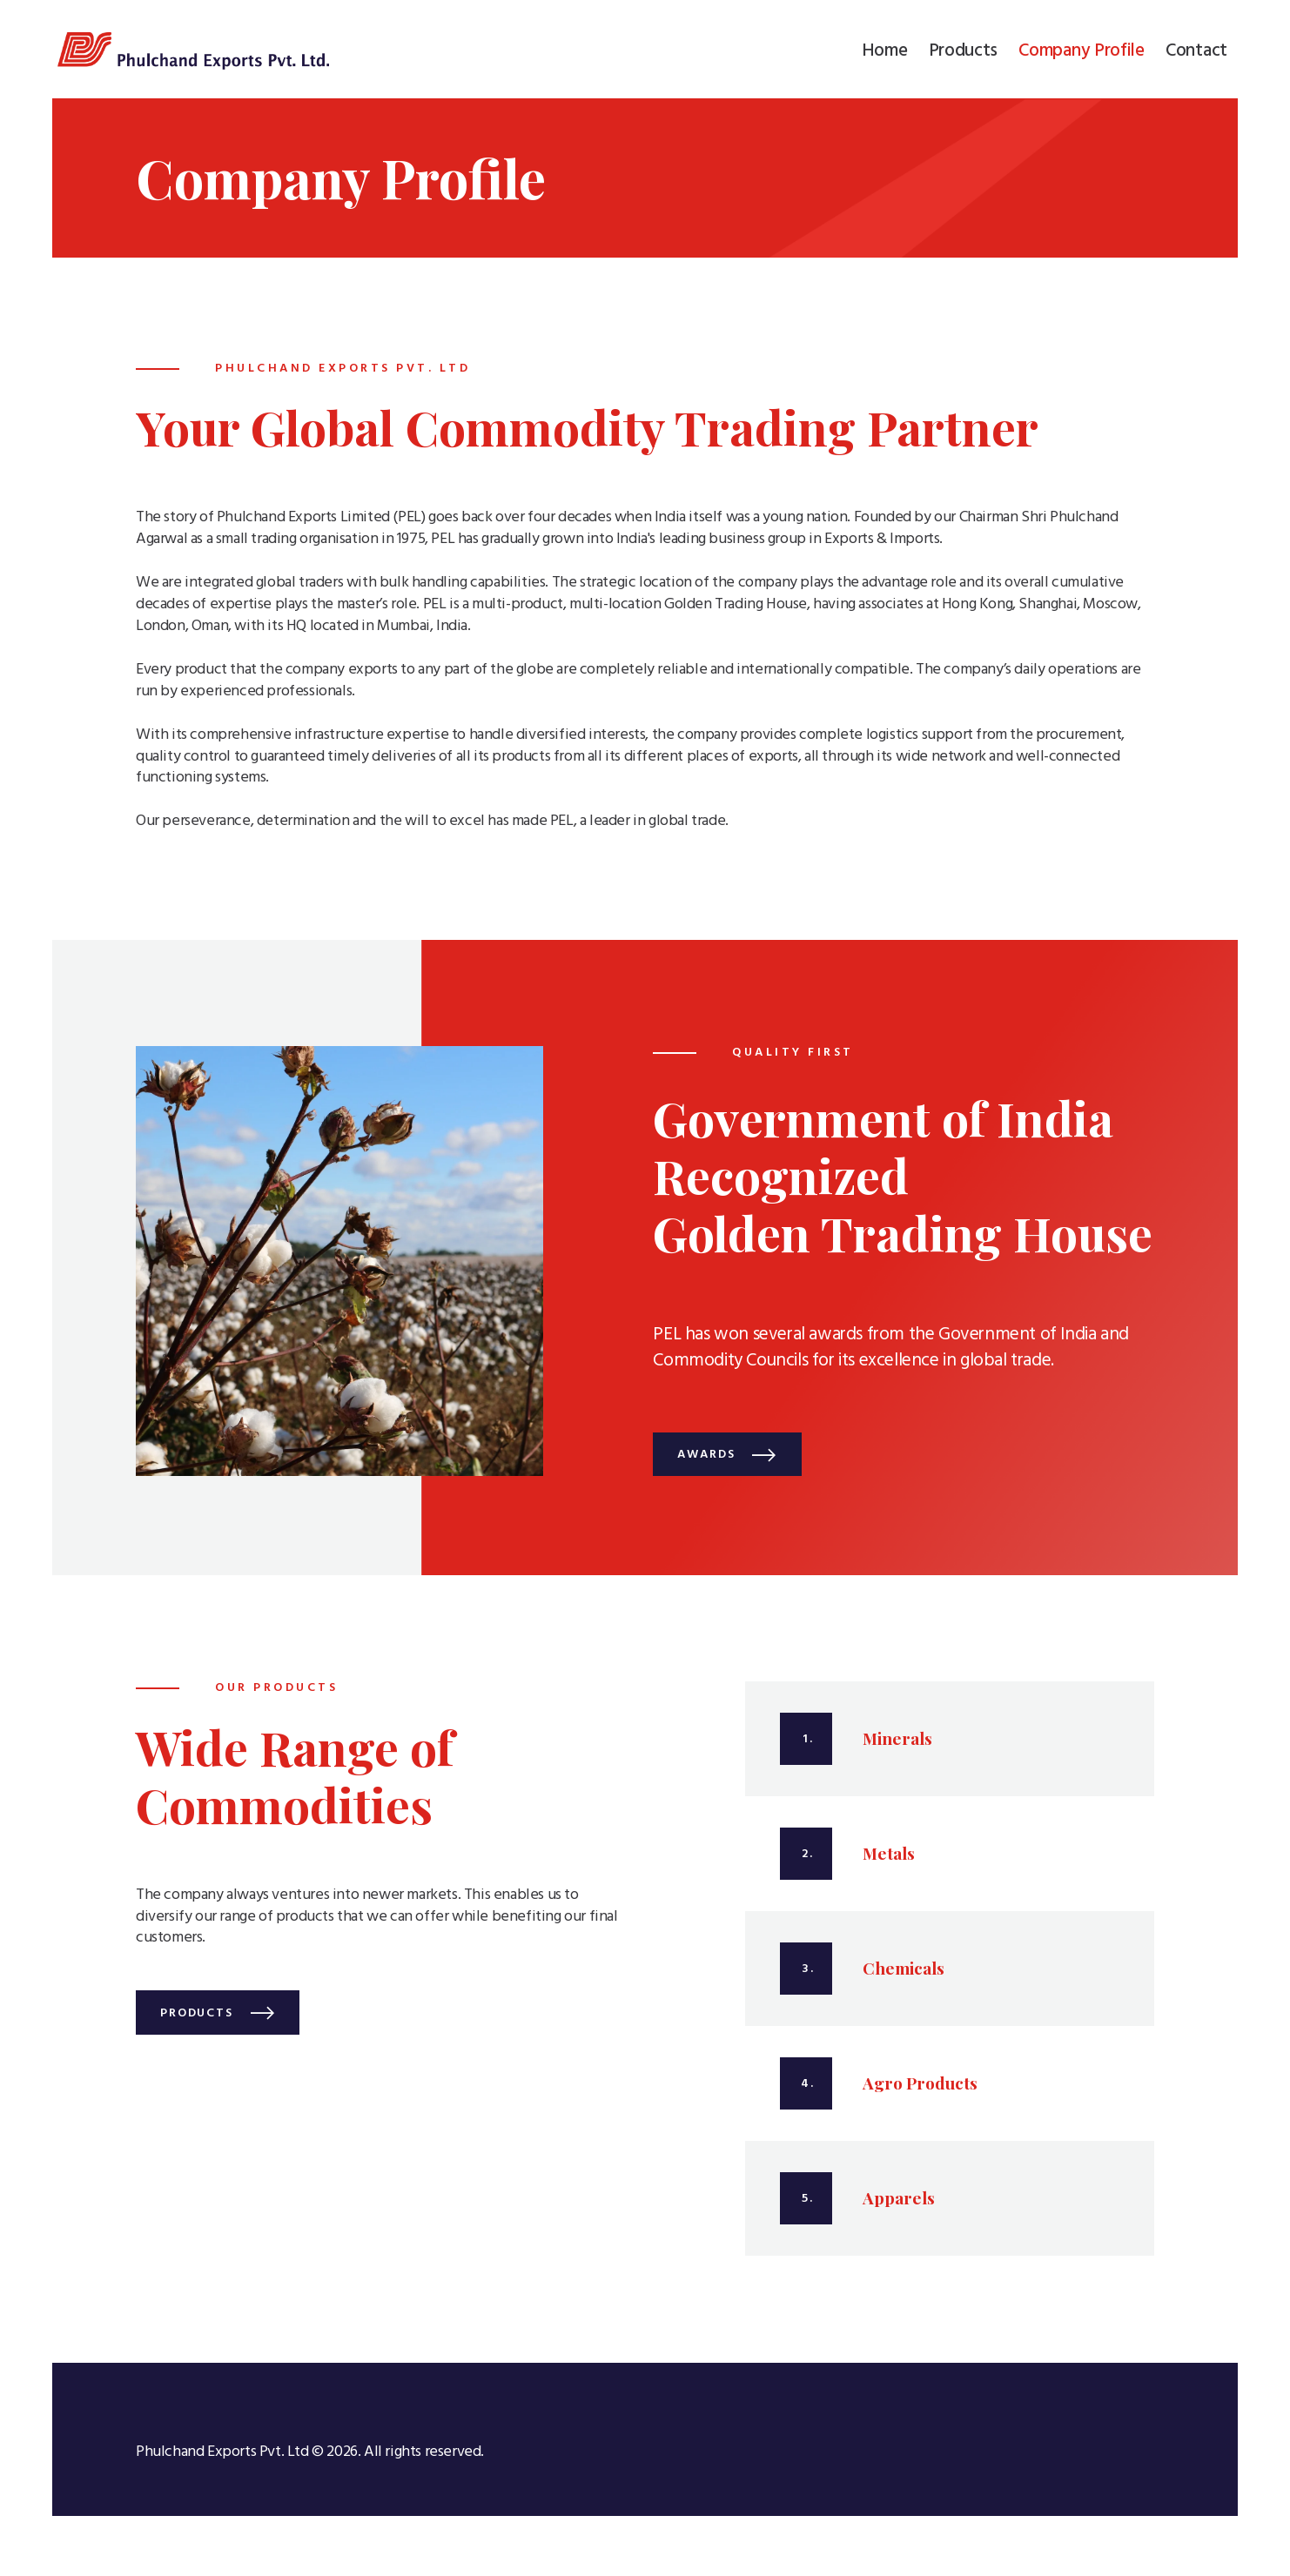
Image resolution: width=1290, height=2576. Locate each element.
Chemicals (903, 1977)
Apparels (899, 2207)
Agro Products (920, 2092)
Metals (889, 1862)
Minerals (897, 1747)
